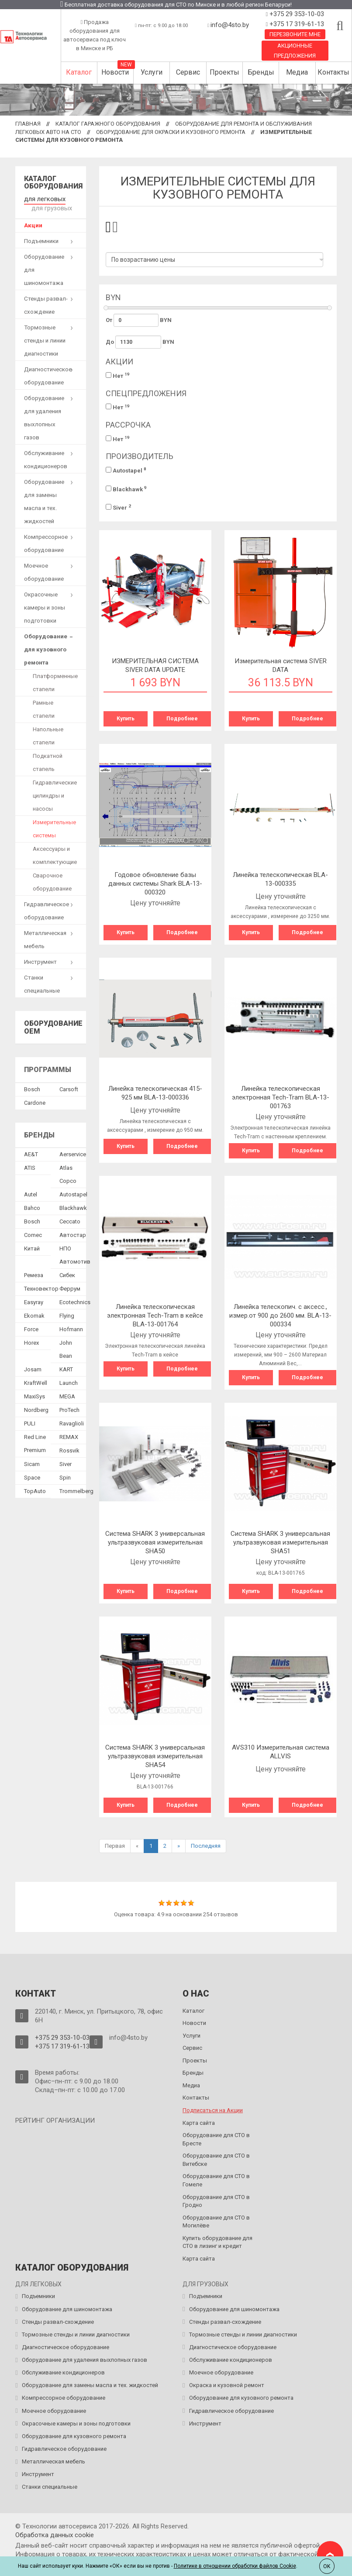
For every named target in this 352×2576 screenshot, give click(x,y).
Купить (126, 719)
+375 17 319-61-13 (296, 24)
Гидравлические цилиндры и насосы (55, 793)
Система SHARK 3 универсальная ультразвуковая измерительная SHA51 (280, 1542)
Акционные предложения (295, 50)
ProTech (69, 1407)
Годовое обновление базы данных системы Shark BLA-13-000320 (155, 883)
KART (66, 1367)
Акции (33, 223)
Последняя (206, 1846)
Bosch (32, 1087)
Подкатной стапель (47, 760)
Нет (118, 375)
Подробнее (182, 719)
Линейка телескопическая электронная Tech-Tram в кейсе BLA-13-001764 (155, 1315)
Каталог (79, 72)
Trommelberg (76, 1489)
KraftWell (35, 1380)
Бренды (261, 72)
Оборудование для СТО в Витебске (216, 2159)
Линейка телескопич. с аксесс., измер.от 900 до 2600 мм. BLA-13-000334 (280, 1315)
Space (32, 1475)
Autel (30, 1192)
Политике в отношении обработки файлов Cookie (235, 2566)
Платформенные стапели (55, 680)
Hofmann (71, 1327)
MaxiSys (34, 1394)
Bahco (32, 1205)
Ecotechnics (74, 1300)
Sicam (32, 1462)
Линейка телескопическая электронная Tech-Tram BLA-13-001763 (280, 1097)
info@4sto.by (230, 25)
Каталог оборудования (53, 183)
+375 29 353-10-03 (296, 14)
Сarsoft (68, 1087)
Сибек (67, 1273)
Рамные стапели (44, 707)
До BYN (140, 342)
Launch (68, 1380)
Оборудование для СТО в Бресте (216, 2139)
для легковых (42, 198)
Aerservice (72, 1152)
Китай (32, 1246)
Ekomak (34, 1313)
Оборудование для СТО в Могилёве (216, 2221)
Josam (32, 1367)
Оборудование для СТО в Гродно (216, 2201)
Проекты (224, 72)
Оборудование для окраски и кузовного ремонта (170, 132)
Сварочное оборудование (52, 880)
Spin (65, 1475)
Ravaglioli (71, 1421)
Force (31, 1327)
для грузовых (49, 206)
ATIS (29, 1165)
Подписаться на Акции (213, 2110)
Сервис (188, 72)
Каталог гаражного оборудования (107, 123)
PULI (29, 1421)
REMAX (68, 1435)
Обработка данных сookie (54, 2535)
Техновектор (41, 1286)
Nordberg (36, 1407)
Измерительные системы (54, 826)
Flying (66, 1313)
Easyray (33, 1300)
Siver (118, 507)
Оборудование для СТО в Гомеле (216, 2180)
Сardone (34, 1100)
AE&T (31, 1152)
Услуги (151, 72)
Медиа (297, 72)
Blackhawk (126, 489)
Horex (31, 1340)
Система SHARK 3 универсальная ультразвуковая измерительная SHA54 (155, 1756)
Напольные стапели (48, 733)
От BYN (139, 320)
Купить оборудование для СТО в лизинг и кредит (217, 2242)
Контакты (333, 72)
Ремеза (33, 1273)
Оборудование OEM (53, 1025)
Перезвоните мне (295, 34)
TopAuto (35, 1489)
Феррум (69, 1286)
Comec (33, 1233)
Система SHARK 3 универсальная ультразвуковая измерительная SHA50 (155, 1542)
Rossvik (69, 1448)
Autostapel (126, 470)
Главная (28, 123)
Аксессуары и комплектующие (55, 853)
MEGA (67, 1394)
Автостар (72, 1233)
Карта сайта (199, 2123)
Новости (115, 72)
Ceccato (69, 1219)
